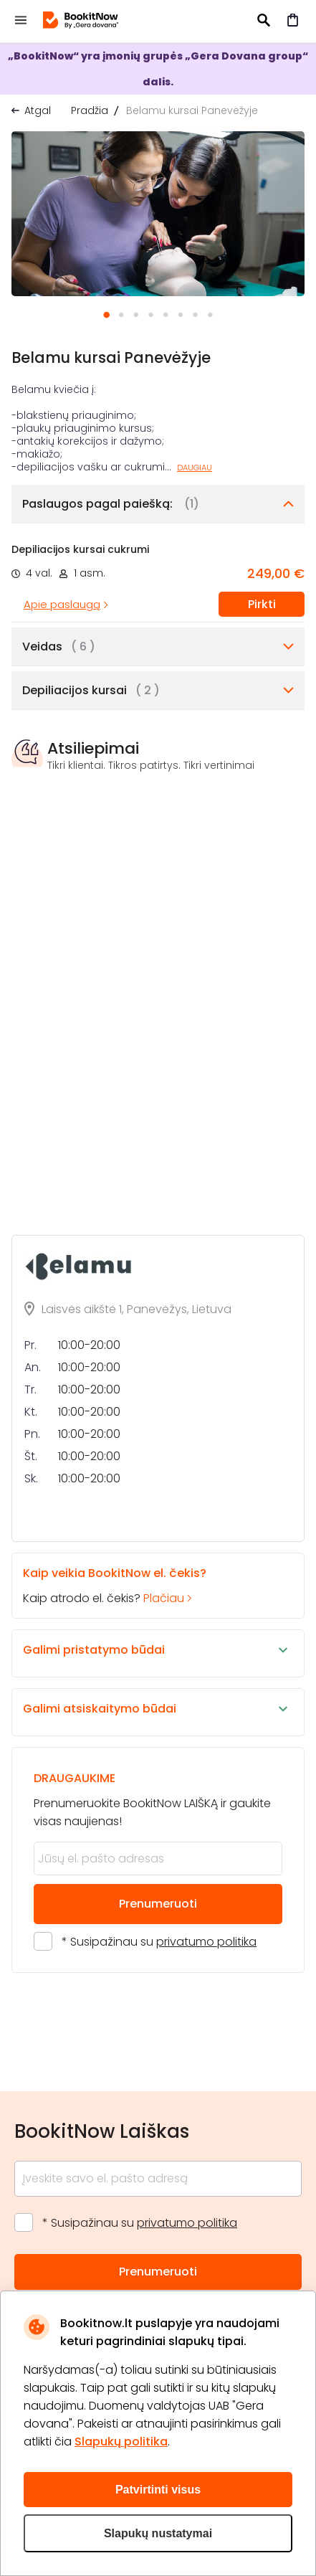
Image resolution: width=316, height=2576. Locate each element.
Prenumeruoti (158, 1903)
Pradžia (89, 110)
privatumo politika (206, 1941)
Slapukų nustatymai (158, 2533)
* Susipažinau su (159, 1941)
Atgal (37, 110)
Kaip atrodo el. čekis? (145, 1585)
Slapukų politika (121, 2441)
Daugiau (194, 467)
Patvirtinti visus (158, 2489)
